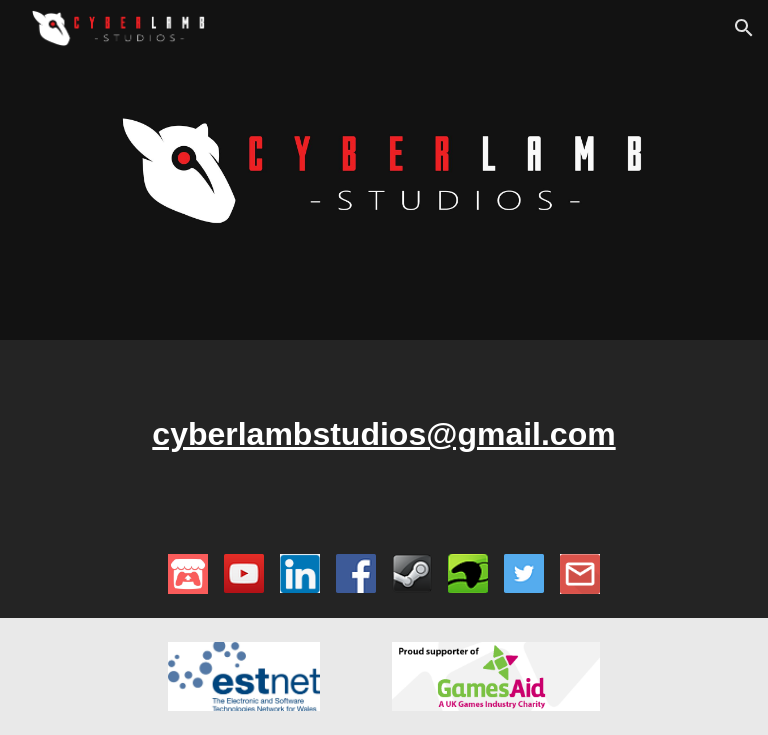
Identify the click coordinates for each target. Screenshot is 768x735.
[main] (383, 435)
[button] (744, 28)
